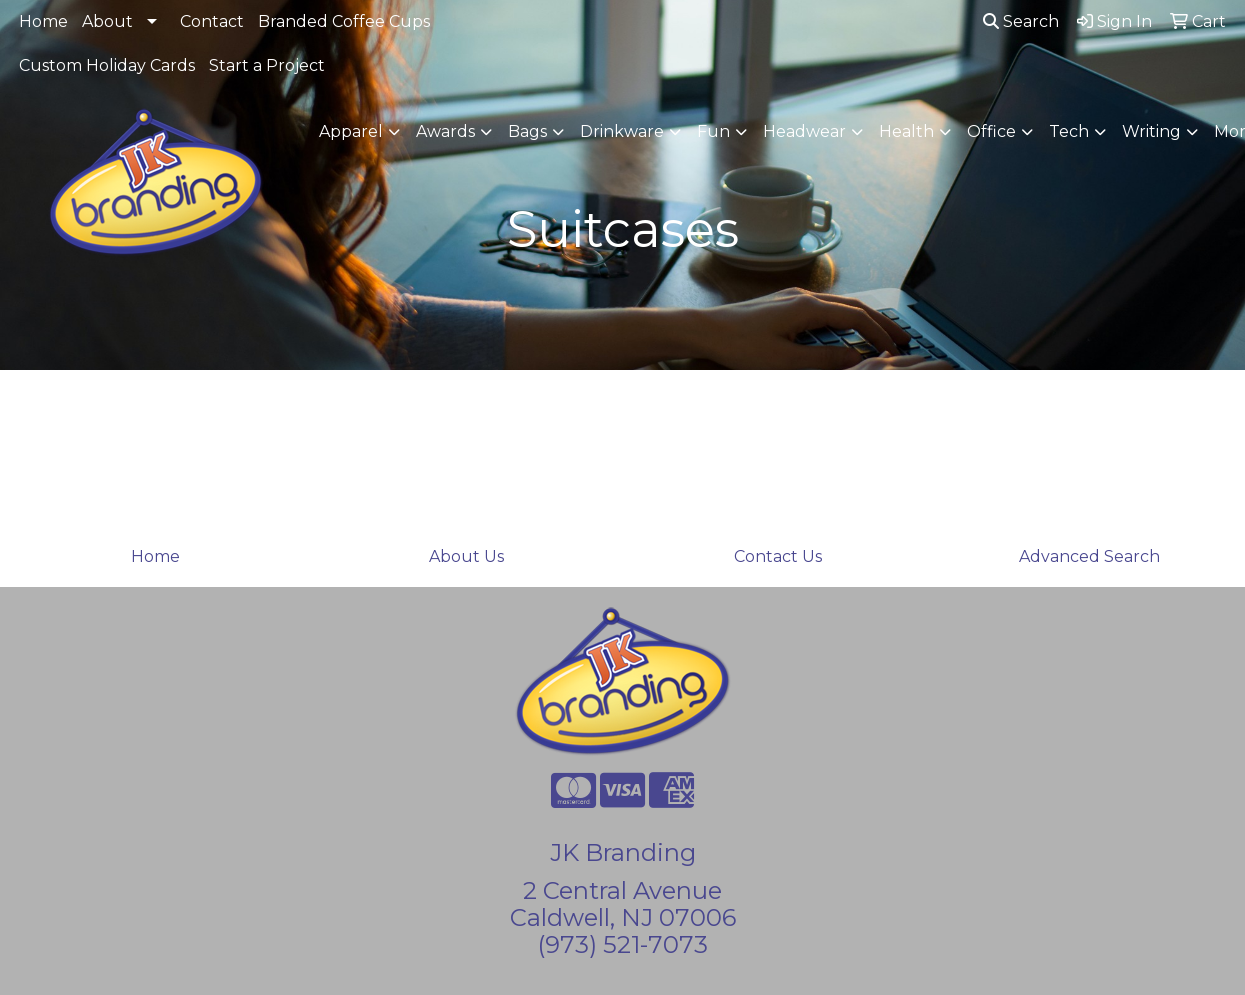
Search (1021, 21)
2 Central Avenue (622, 890)
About (107, 21)
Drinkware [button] (622, 131)
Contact (212, 21)
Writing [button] (1151, 131)
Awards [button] (445, 131)
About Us (466, 556)
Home (43, 21)
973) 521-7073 (626, 944)
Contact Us (778, 556)
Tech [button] (1069, 131)
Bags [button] (527, 131)
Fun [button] (713, 131)
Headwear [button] (804, 131)
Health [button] (906, 131)
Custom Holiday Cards (107, 65)
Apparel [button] (351, 131)
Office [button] (991, 131)
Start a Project (267, 65)
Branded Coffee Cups (344, 21)
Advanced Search (1089, 556)
